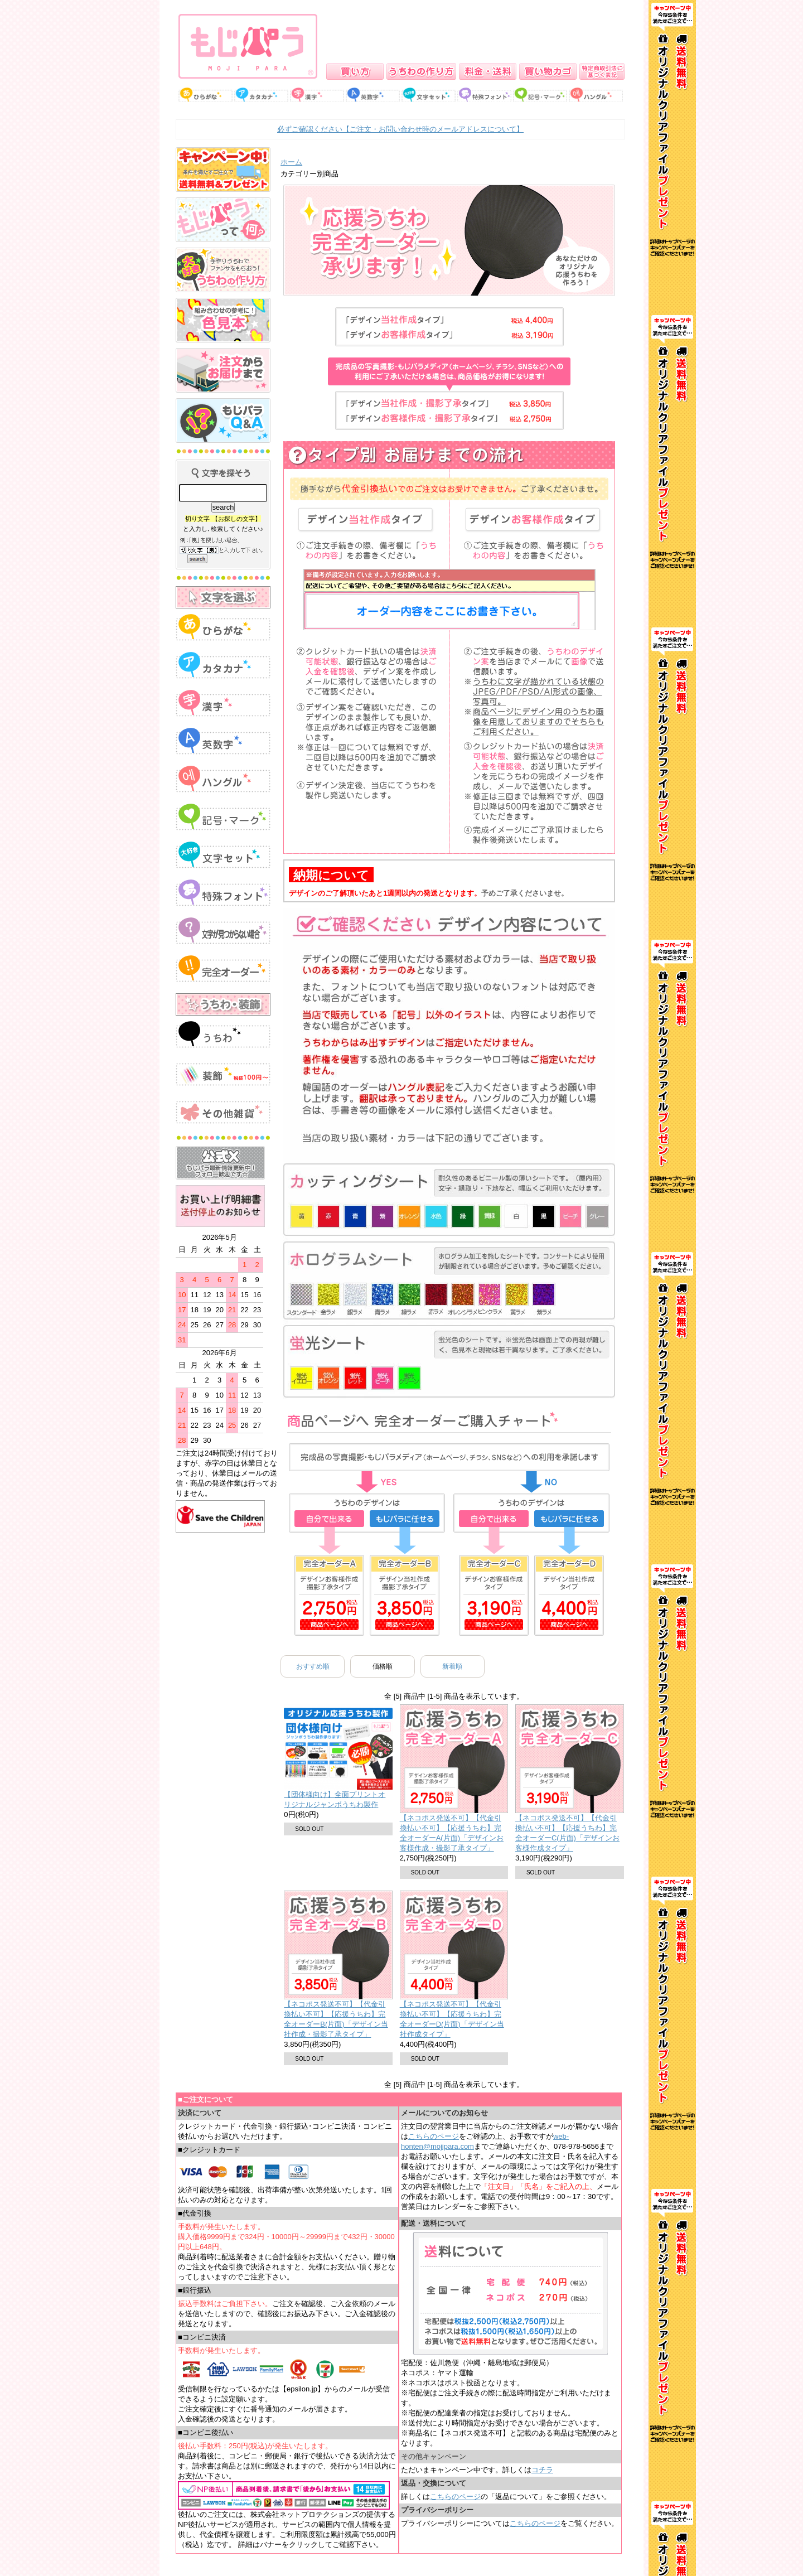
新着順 (452, 1666)
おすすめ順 (313, 1666)
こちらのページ (433, 2136)
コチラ (542, 2470)
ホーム (291, 162)
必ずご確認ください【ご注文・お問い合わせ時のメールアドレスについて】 (400, 129)
